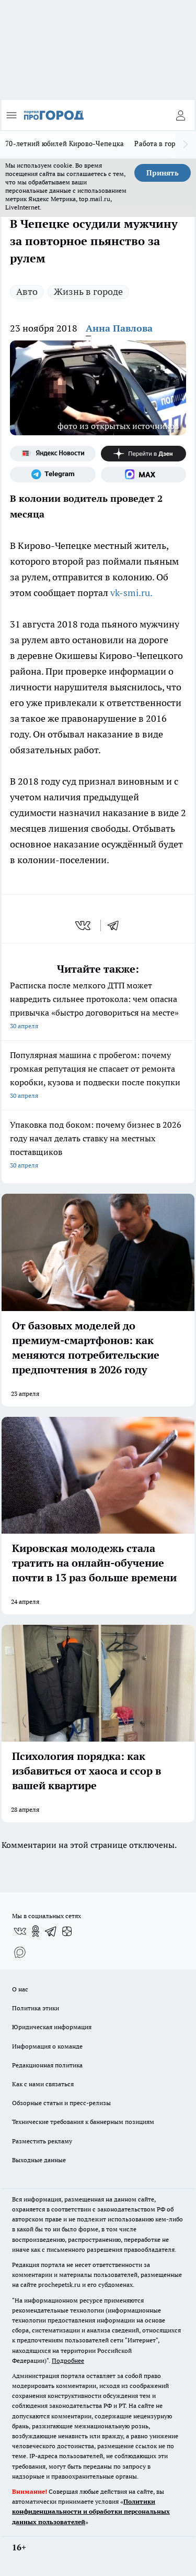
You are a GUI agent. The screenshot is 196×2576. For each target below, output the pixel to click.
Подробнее (68, 2360)
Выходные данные (39, 2160)
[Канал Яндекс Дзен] (144, 453)
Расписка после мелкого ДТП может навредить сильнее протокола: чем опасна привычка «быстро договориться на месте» (98, 1006)
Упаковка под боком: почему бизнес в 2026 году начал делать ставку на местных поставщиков (98, 1145)
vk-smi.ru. (132, 593)
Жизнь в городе (88, 291)
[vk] (84, 925)
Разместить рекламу (42, 2141)
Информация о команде (47, 2046)
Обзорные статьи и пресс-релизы (61, 2103)
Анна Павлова (119, 328)
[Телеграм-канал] (53, 474)
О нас (20, 1989)
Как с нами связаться (43, 2084)
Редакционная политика (47, 2065)
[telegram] (116, 925)
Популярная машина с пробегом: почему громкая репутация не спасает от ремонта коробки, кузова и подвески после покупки (98, 1076)
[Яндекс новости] (53, 453)
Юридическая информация (51, 2027)
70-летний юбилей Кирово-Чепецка (64, 143)
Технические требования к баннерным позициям (83, 2122)
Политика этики (35, 2008)
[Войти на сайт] (180, 115)
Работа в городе (160, 143)
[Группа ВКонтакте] (20, 1931)
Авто (27, 291)
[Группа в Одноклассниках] (35, 1931)
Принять (162, 173)
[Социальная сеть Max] (144, 474)
